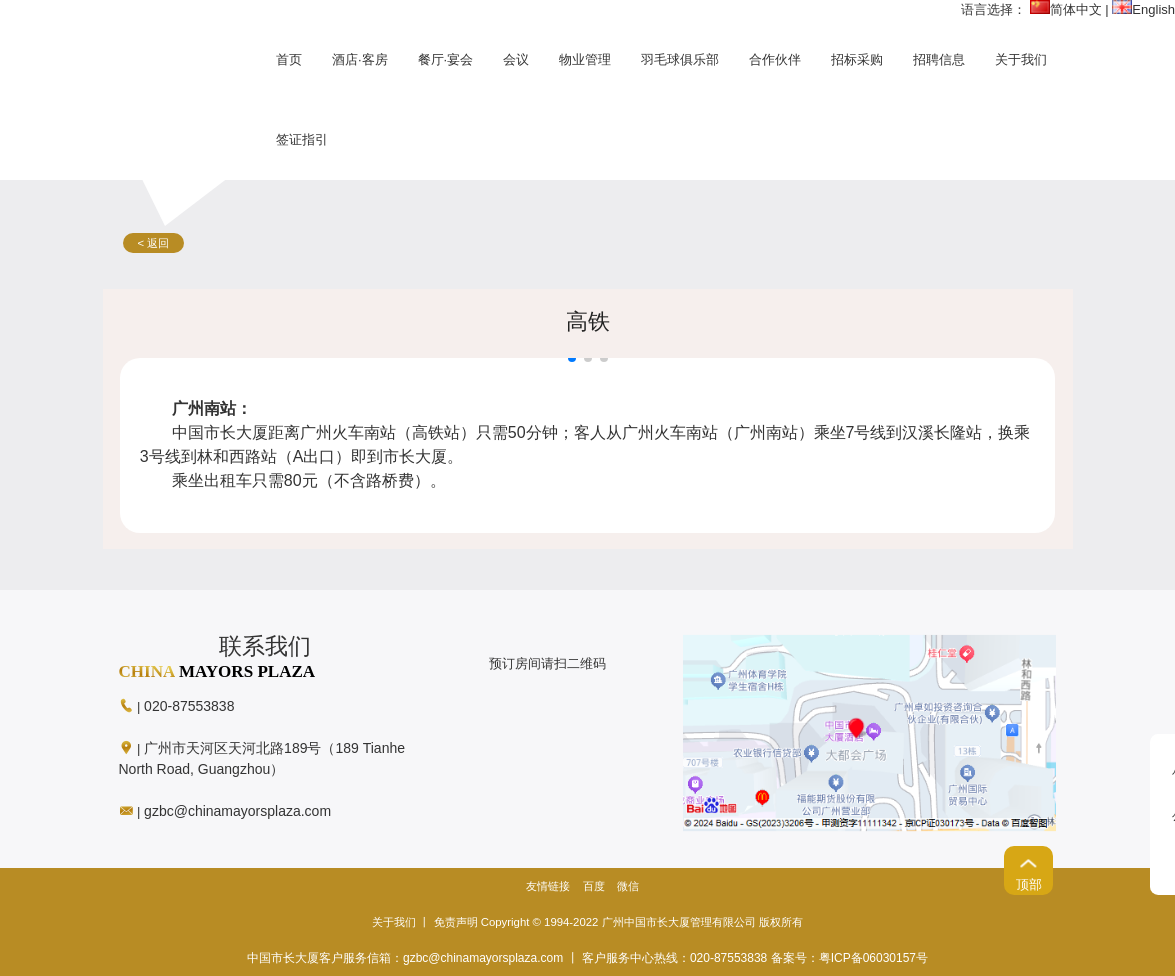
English (1143, 9)
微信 (628, 886)
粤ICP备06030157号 (873, 958)
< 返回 (154, 243)
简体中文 (1066, 9)
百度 (594, 886)
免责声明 (456, 922)
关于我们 (394, 922)
